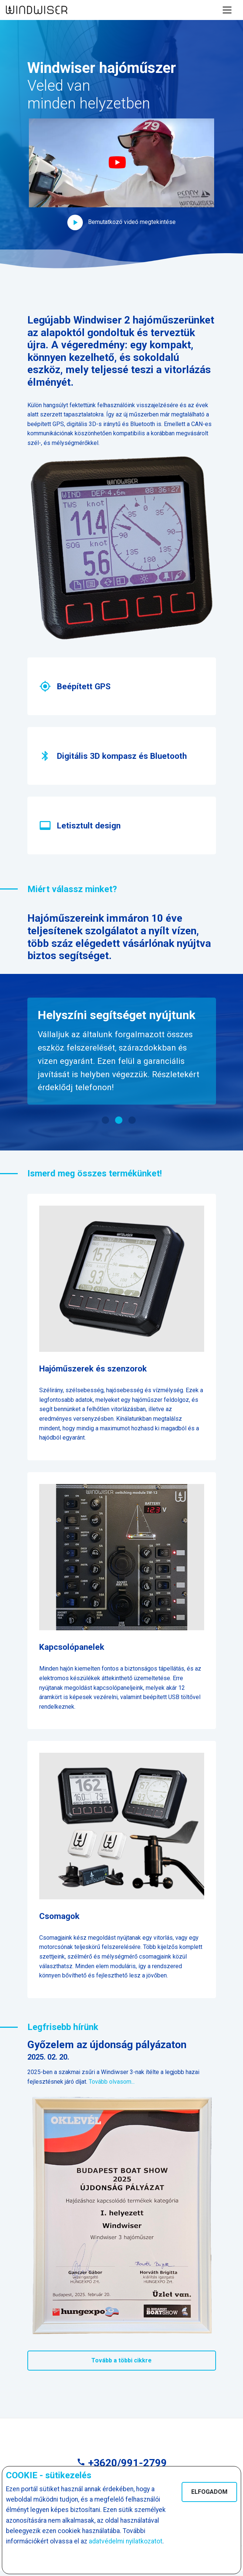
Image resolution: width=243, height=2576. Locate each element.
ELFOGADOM (209, 2491)
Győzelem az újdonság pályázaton (106, 2045)
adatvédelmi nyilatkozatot (125, 2541)
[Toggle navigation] (227, 10)
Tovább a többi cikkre (121, 2360)
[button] (121, 174)
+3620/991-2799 (122, 2463)
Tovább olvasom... (112, 2081)
